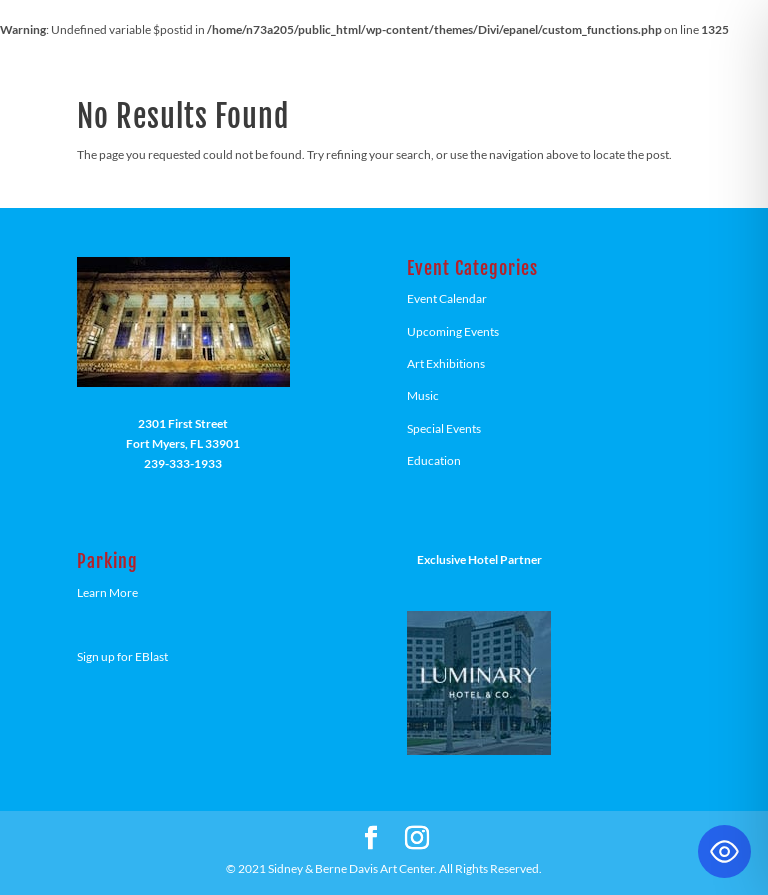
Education (434, 460)
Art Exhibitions (446, 363)
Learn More (107, 592)
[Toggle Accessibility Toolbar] (724, 851)
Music (423, 395)
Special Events (444, 428)
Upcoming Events (453, 331)
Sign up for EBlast (122, 656)
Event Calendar (447, 298)
